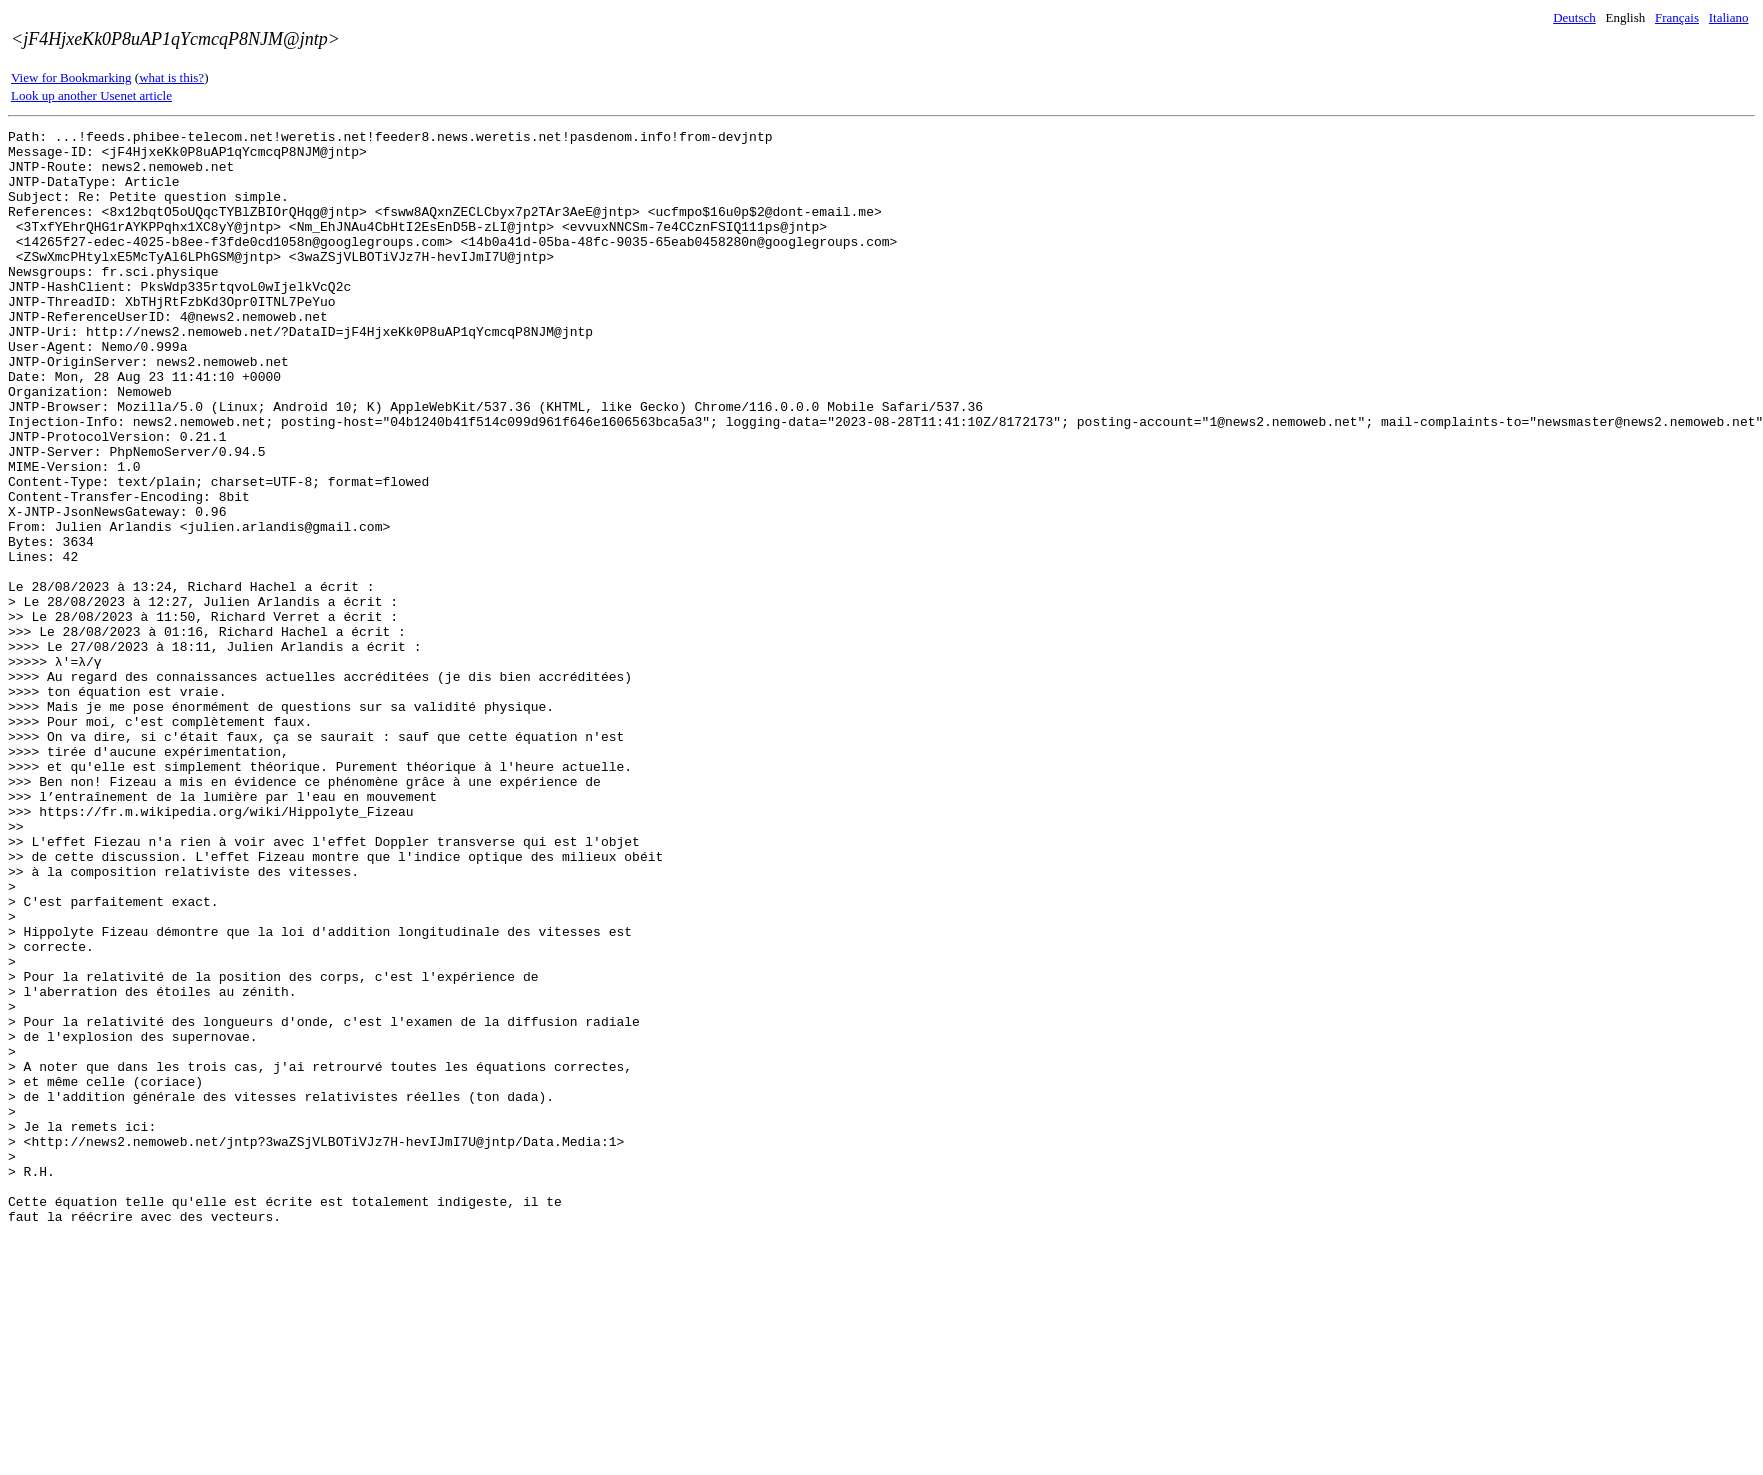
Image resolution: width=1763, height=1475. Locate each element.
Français (1677, 17)
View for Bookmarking (71, 77)
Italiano (1729, 17)
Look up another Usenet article (91, 95)
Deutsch (1574, 17)
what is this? (171, 77)
